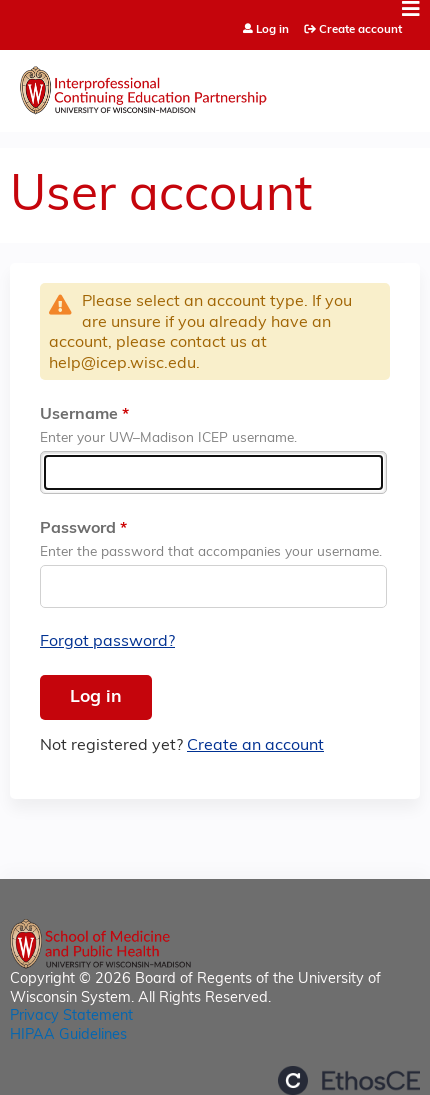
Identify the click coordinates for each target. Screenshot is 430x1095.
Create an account (255, 746)
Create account (360, 30)
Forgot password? (107, 642)
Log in (272, 30)
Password (78, 529)
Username (79, 415)
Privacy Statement (71, 1016)
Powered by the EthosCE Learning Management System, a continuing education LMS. (349, 1080)
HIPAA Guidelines (68, 1035)
